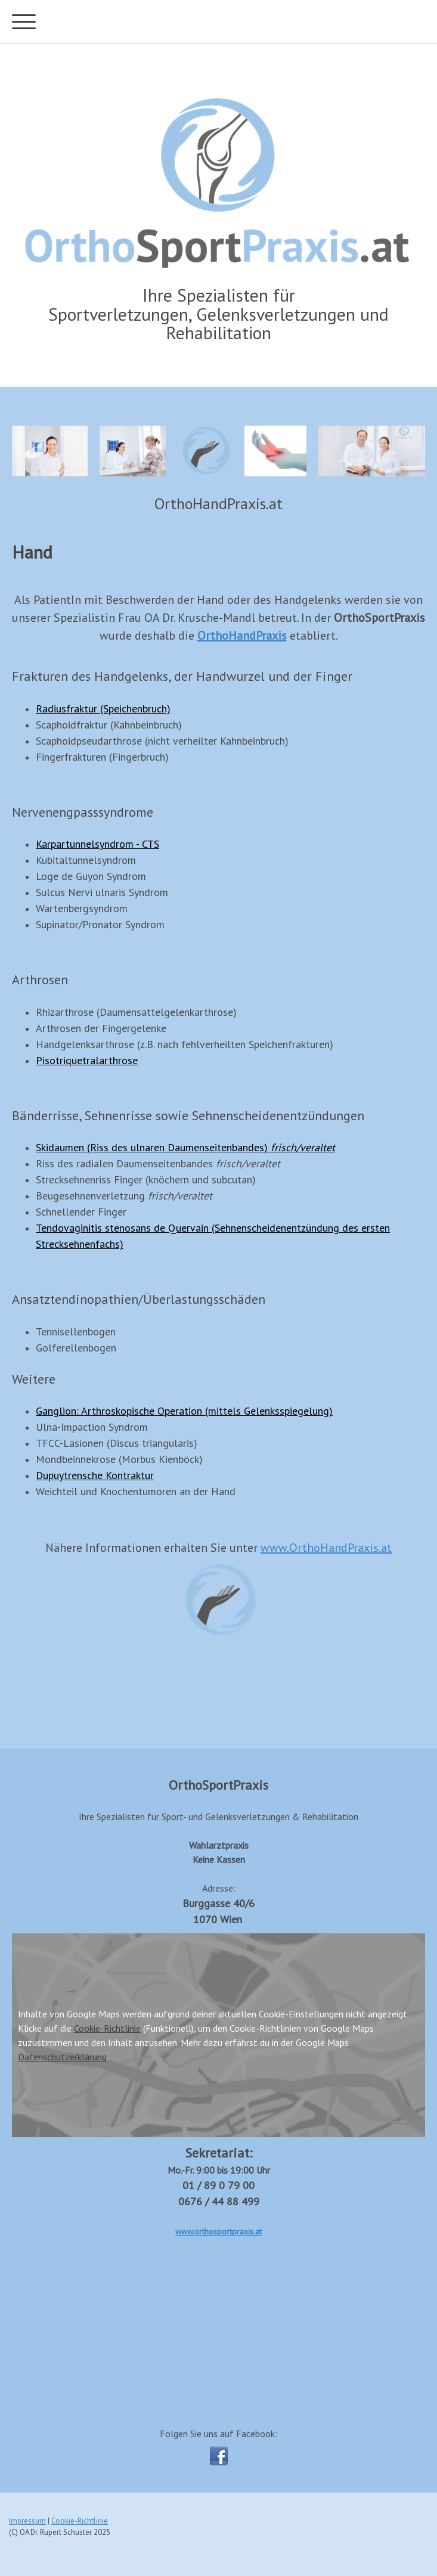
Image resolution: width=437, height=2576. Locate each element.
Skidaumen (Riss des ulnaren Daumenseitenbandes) (185, 1147)
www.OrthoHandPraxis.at (326, 1547)
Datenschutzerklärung (62, 2057)
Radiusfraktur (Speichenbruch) (103, 708)
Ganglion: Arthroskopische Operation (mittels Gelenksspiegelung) (184, 1411)
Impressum (27, 2521)
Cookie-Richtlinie (107, 2028)
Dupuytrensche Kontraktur (95, 1475)
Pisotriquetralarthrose (87, 1060)
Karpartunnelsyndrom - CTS (97, 844)
